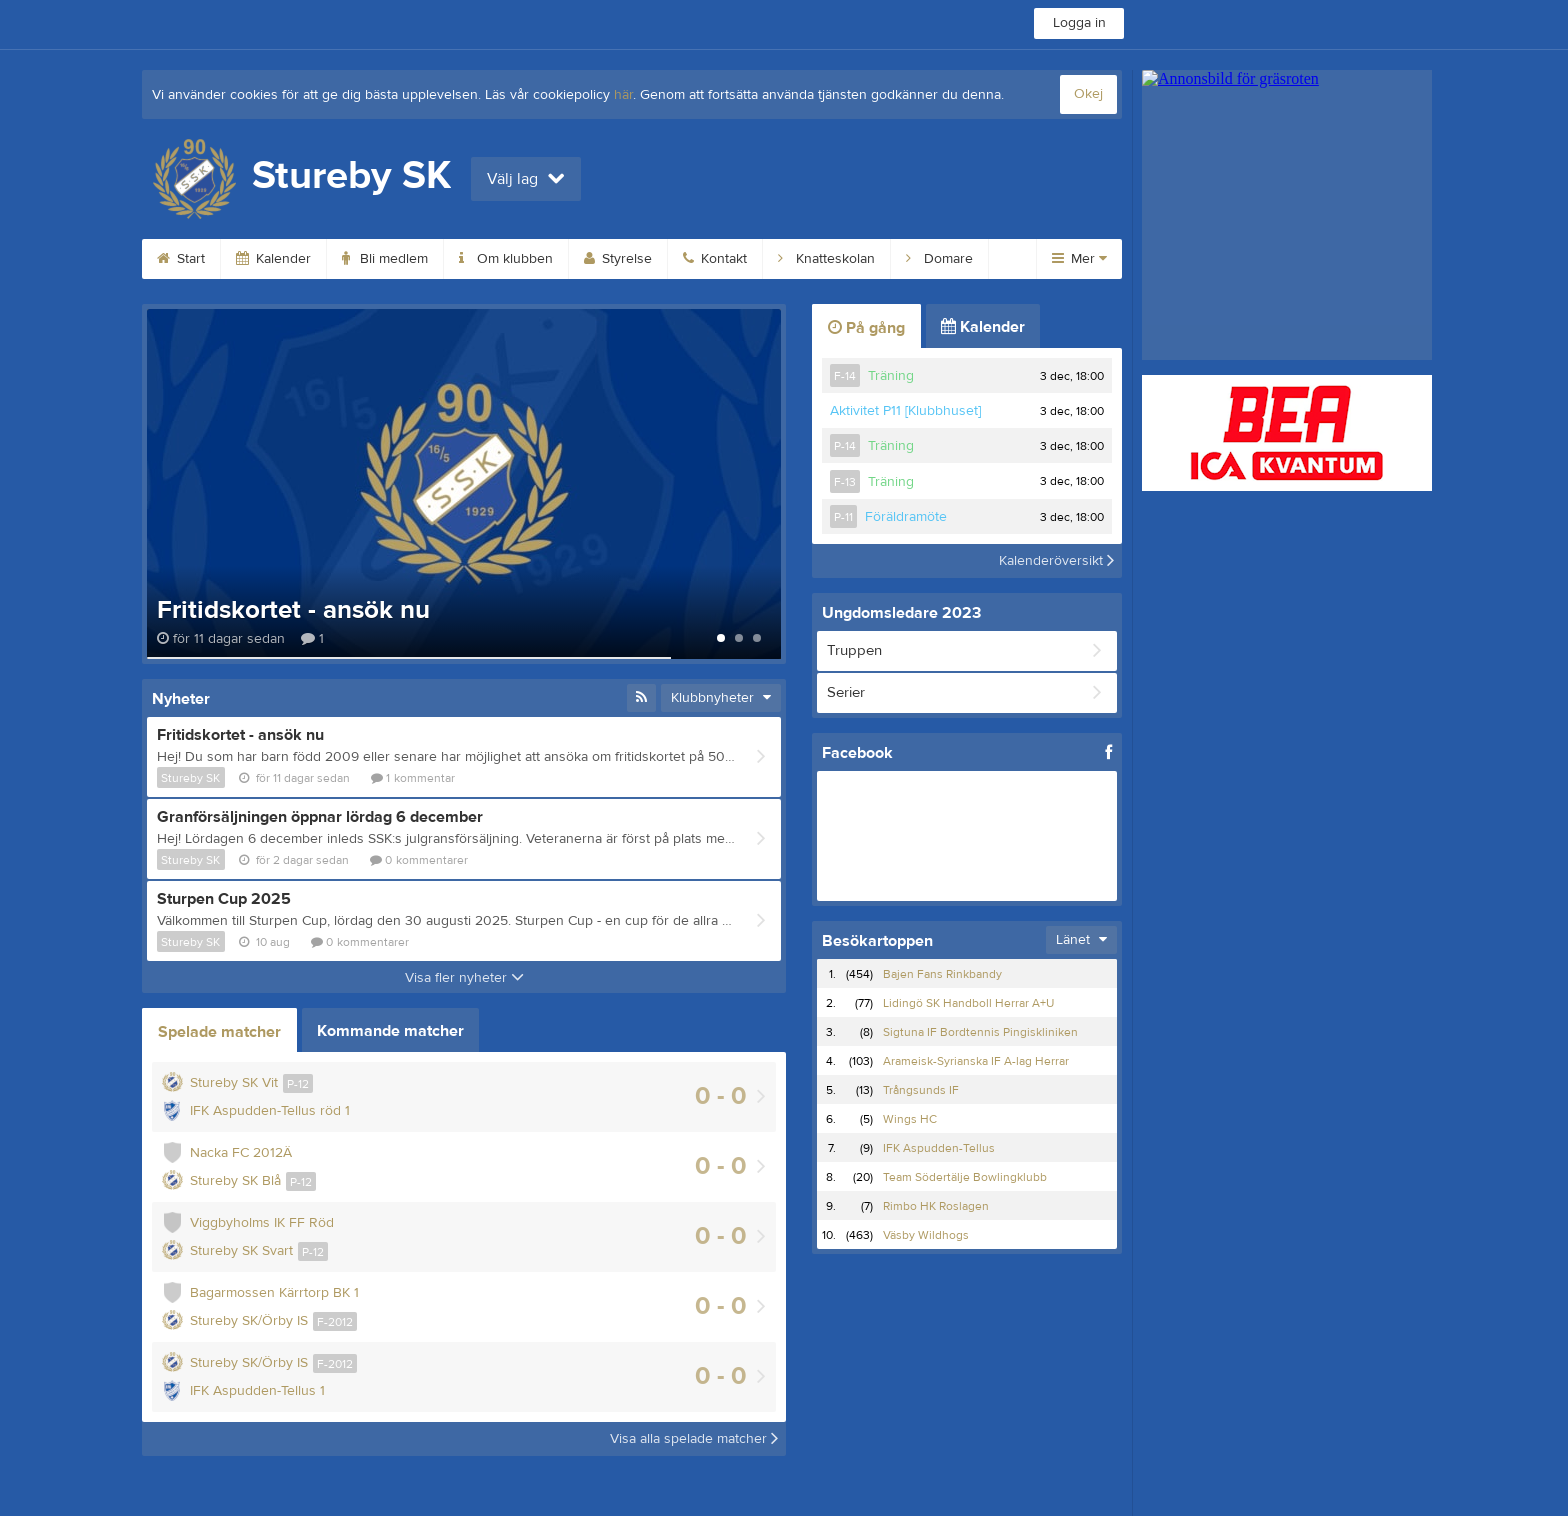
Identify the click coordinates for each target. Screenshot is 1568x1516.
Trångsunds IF (921, 1090)
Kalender (273, 259)
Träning (891, 376)
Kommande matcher (390, 1031)
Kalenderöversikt (1056, 561)
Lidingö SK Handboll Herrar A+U (968, 1003)
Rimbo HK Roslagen (936, 1206)
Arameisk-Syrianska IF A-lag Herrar (976, 1061)
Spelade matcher (219, 1032)
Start (181, 259)
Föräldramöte (906, 517)
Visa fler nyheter (464, 978)
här (623, 95)
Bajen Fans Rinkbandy (942, 974)
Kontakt (715, 259)
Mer (1079, 259)
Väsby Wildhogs (926, 1235)
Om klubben (506, 259)
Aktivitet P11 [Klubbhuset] (905, 411)
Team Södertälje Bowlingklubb (965, 1177)
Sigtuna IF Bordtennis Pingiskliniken (980, 1032)
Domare (939, 259)
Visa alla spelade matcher (694, 1439)
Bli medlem (385, 259)
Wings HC (910, 1119)
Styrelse (618, 259)
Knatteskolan (826, 259)
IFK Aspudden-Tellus (939, 1148)
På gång (866, 328)
